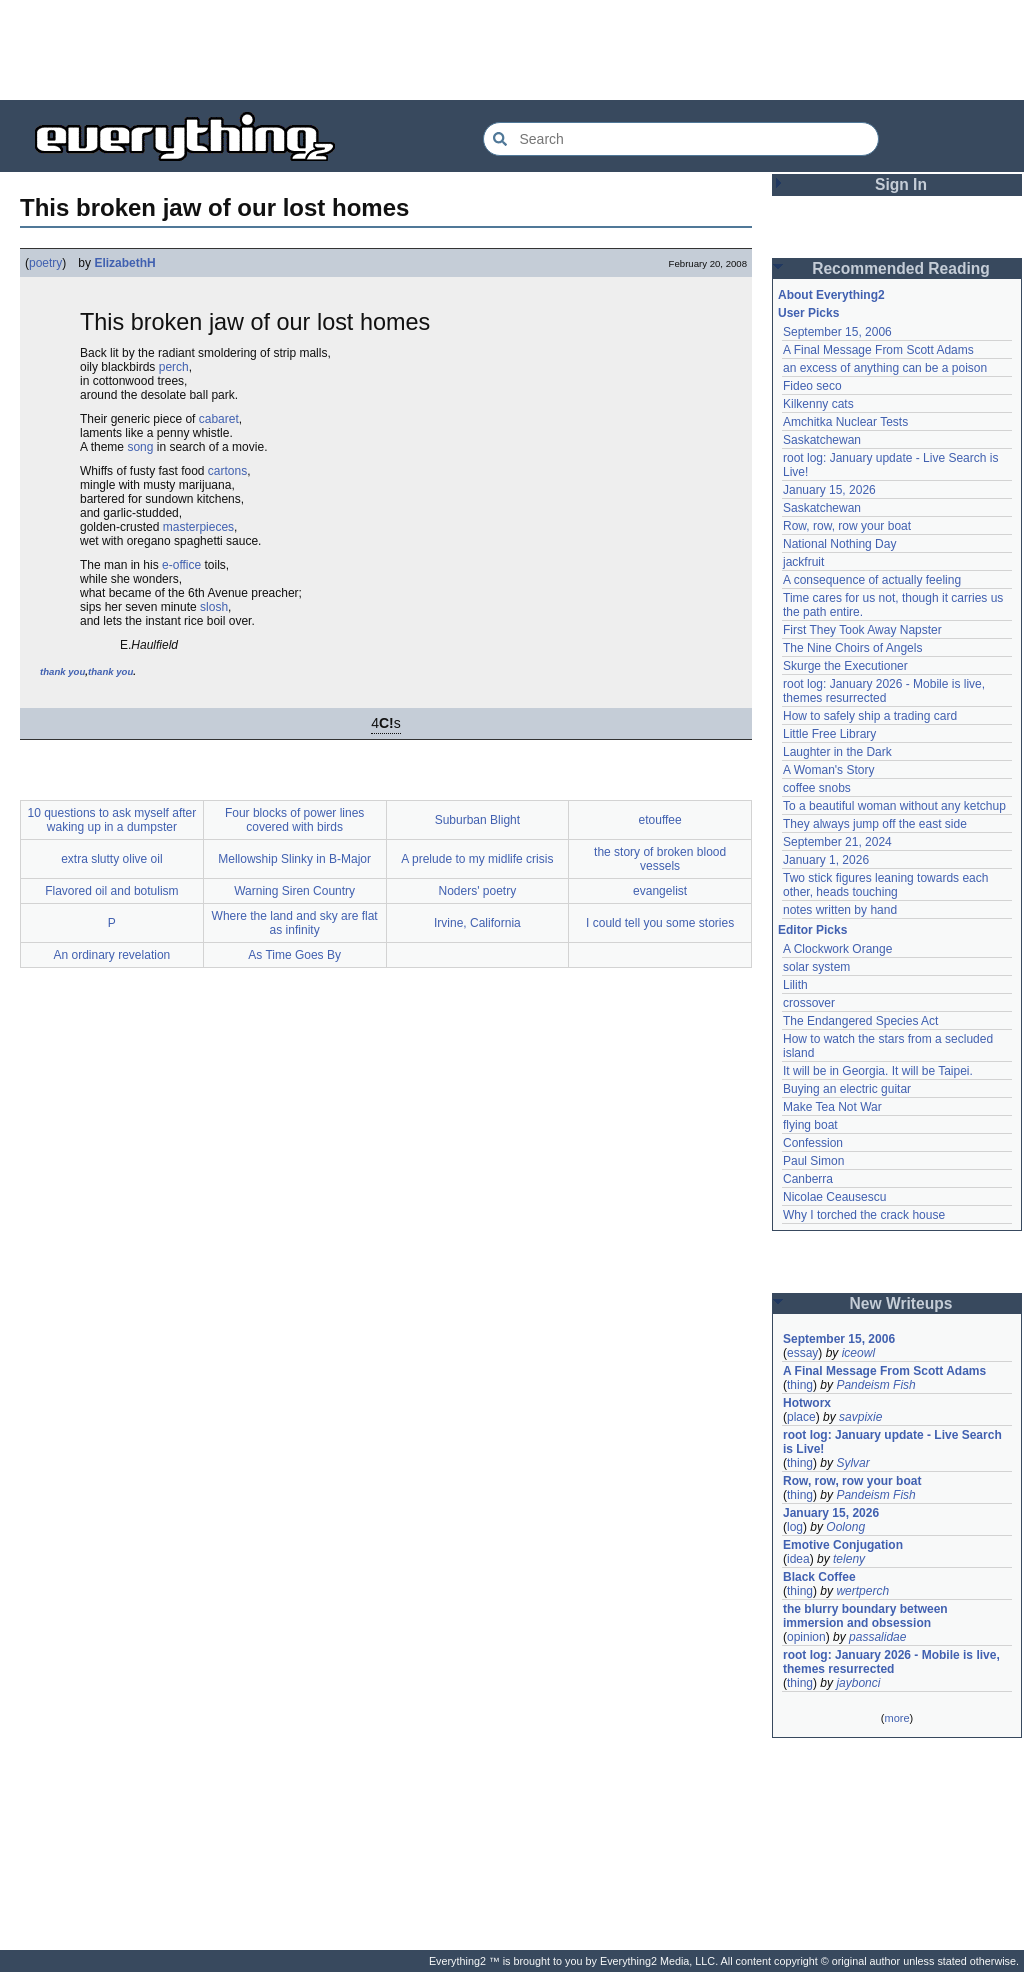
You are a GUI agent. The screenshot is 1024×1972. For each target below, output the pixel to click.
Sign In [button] (901, 184)
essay (802, 1353)
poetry (45, 263)
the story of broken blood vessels (660, 859)
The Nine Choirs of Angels (852, 648)
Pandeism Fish (875, 1385)
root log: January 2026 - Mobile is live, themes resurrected (884, 691)
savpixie (860, 1417)
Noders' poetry (478, 891)
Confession (813, 1143)
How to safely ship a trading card (870, 716)
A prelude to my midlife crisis (477, 859)
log (795, 1527)
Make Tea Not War (832, 1107)
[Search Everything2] (681, 139)
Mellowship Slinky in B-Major (294, 859)
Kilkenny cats (818, 404)
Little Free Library (829, 734)
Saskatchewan (822, 440)
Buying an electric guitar (847, 1089)
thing (800, 1385)
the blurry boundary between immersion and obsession (865, 1616)
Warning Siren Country (294, 891)
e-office (181, 565)
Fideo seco (812, 386)
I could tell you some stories (660, 923)
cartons (227, 471)
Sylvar (852, 1463)
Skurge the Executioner (845, 666)
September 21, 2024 (837, 842)
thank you (62, 671)
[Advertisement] (512, 50)
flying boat (810, 1125)
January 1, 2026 (826, 860)
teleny (849, 1559)
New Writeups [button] (901, 1303)
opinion (806, 1637)
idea (798, 1559)
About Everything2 (831, 295)
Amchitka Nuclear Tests (845, 422)
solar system (816, 967)
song (140, 447)
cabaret (219, 419)
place (801, 1417)
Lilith (795, 985)
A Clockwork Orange (837, 949)
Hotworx (807, 1403)
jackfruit (803, 562)
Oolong (845, 1527)
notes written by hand (840, 910)
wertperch (862, 1591)
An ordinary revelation (112, 955)
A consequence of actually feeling (872, 580)
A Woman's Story (828, 770)
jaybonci (858, 1683)
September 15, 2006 (837, 332)
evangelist (660, 891)
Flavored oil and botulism (111, 891)
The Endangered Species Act (860, 1021)
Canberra (808, 1179)
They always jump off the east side (875, 824)
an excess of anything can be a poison (885, 368)
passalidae (877, 1637)
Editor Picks (812, 930)
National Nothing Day (839, 544)
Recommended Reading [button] (901, 268)
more (896, 1718)
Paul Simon (813, 1161)
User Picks (808, 313)
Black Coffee (819, 1577)
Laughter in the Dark (837, 752)
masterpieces (198, 527)
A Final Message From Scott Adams (878, 350)
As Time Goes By (294, 955)
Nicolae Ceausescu (834, 1197)
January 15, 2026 (829, 490)
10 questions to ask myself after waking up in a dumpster (112, 820)
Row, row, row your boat (847, 526)
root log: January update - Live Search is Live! (892, 1442)
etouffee (660, 820)
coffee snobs (817, 788)
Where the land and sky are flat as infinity (295, 923)
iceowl (858, 1353)
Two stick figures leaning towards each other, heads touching (885, 885)
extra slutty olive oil (111, 859)
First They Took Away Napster (862, 630)
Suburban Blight (477, 820)
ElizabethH (124, 263)
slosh (214, 607)
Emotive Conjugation (843, 1545)
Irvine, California (477, 923)
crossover (809, 1003)
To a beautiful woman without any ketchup (894, 806)
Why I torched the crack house (864, 1215)
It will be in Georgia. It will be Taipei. (878, 1071)
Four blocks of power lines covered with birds (294, 820)
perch (174, 367)
